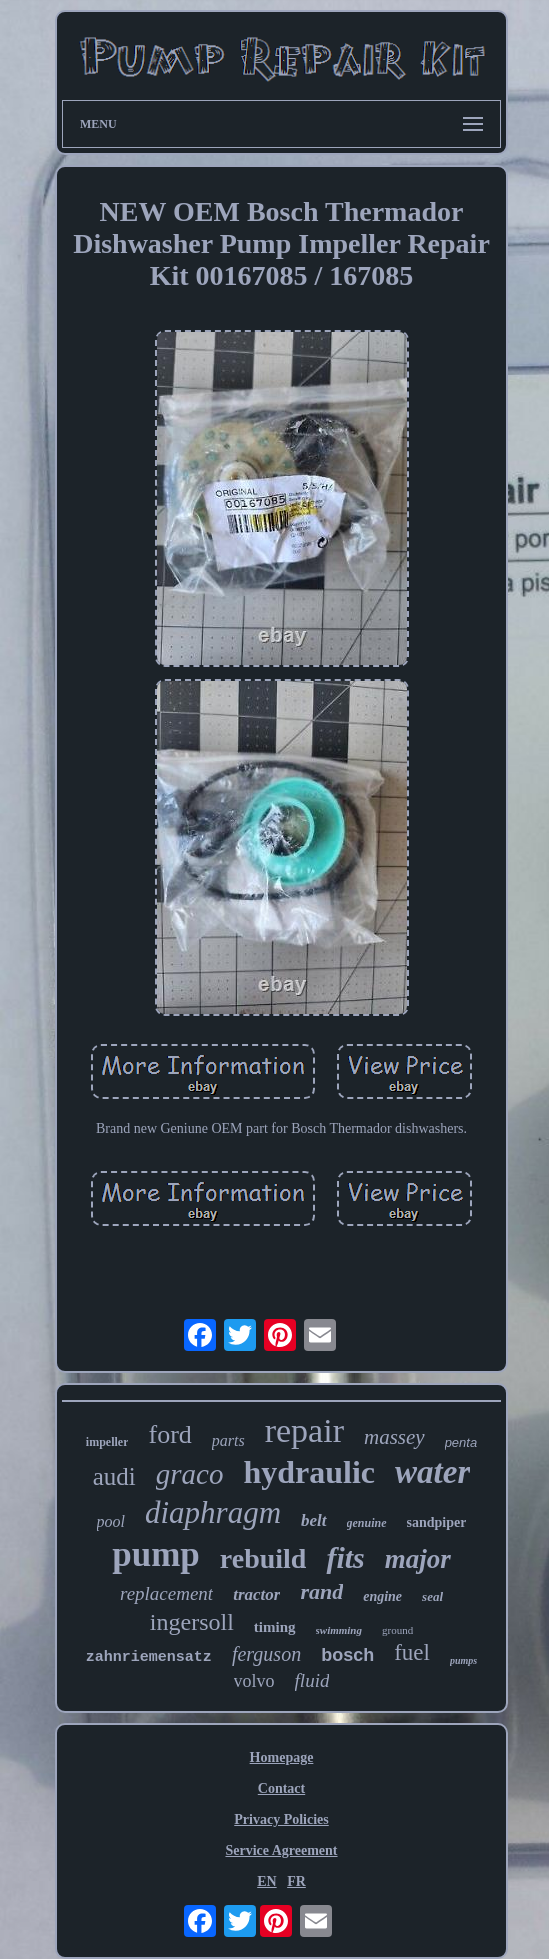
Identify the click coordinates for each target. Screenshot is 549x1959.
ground (397, 1630)
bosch (347, 1655)
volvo (254, 1681)
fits (345, 1557)
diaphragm (213, 1512)
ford (169, 1434)
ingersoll (192, 1622)
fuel (412, 1652)
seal (432, 1596)
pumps (463, 1660)
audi (114, 1476)
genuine (367, 1523)
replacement (166, 1593)
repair (304, 1430)
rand (321, 1591)
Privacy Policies (281, 1819)
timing (275, 1627)
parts (228, 1440)
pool (111, 1521)
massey (394, 1437)
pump (156, 1554)
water (432, 1472)
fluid (312, 1680)
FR (296, 1881)
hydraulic (309, 1472)
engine (382, 1596)
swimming (339, 1630)
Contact (281, 1788)
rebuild (263, 1558)
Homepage (282, 1757)
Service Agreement (281, 1850)
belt (314, 1520)
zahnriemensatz (149, 1657)
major (418, 1559)
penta (461, 1442)
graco (190, 1474)
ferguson (266, 1654)
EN (266, 1881)
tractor (256, 1594)
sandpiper (437, 1522)
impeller (107, 1442)
